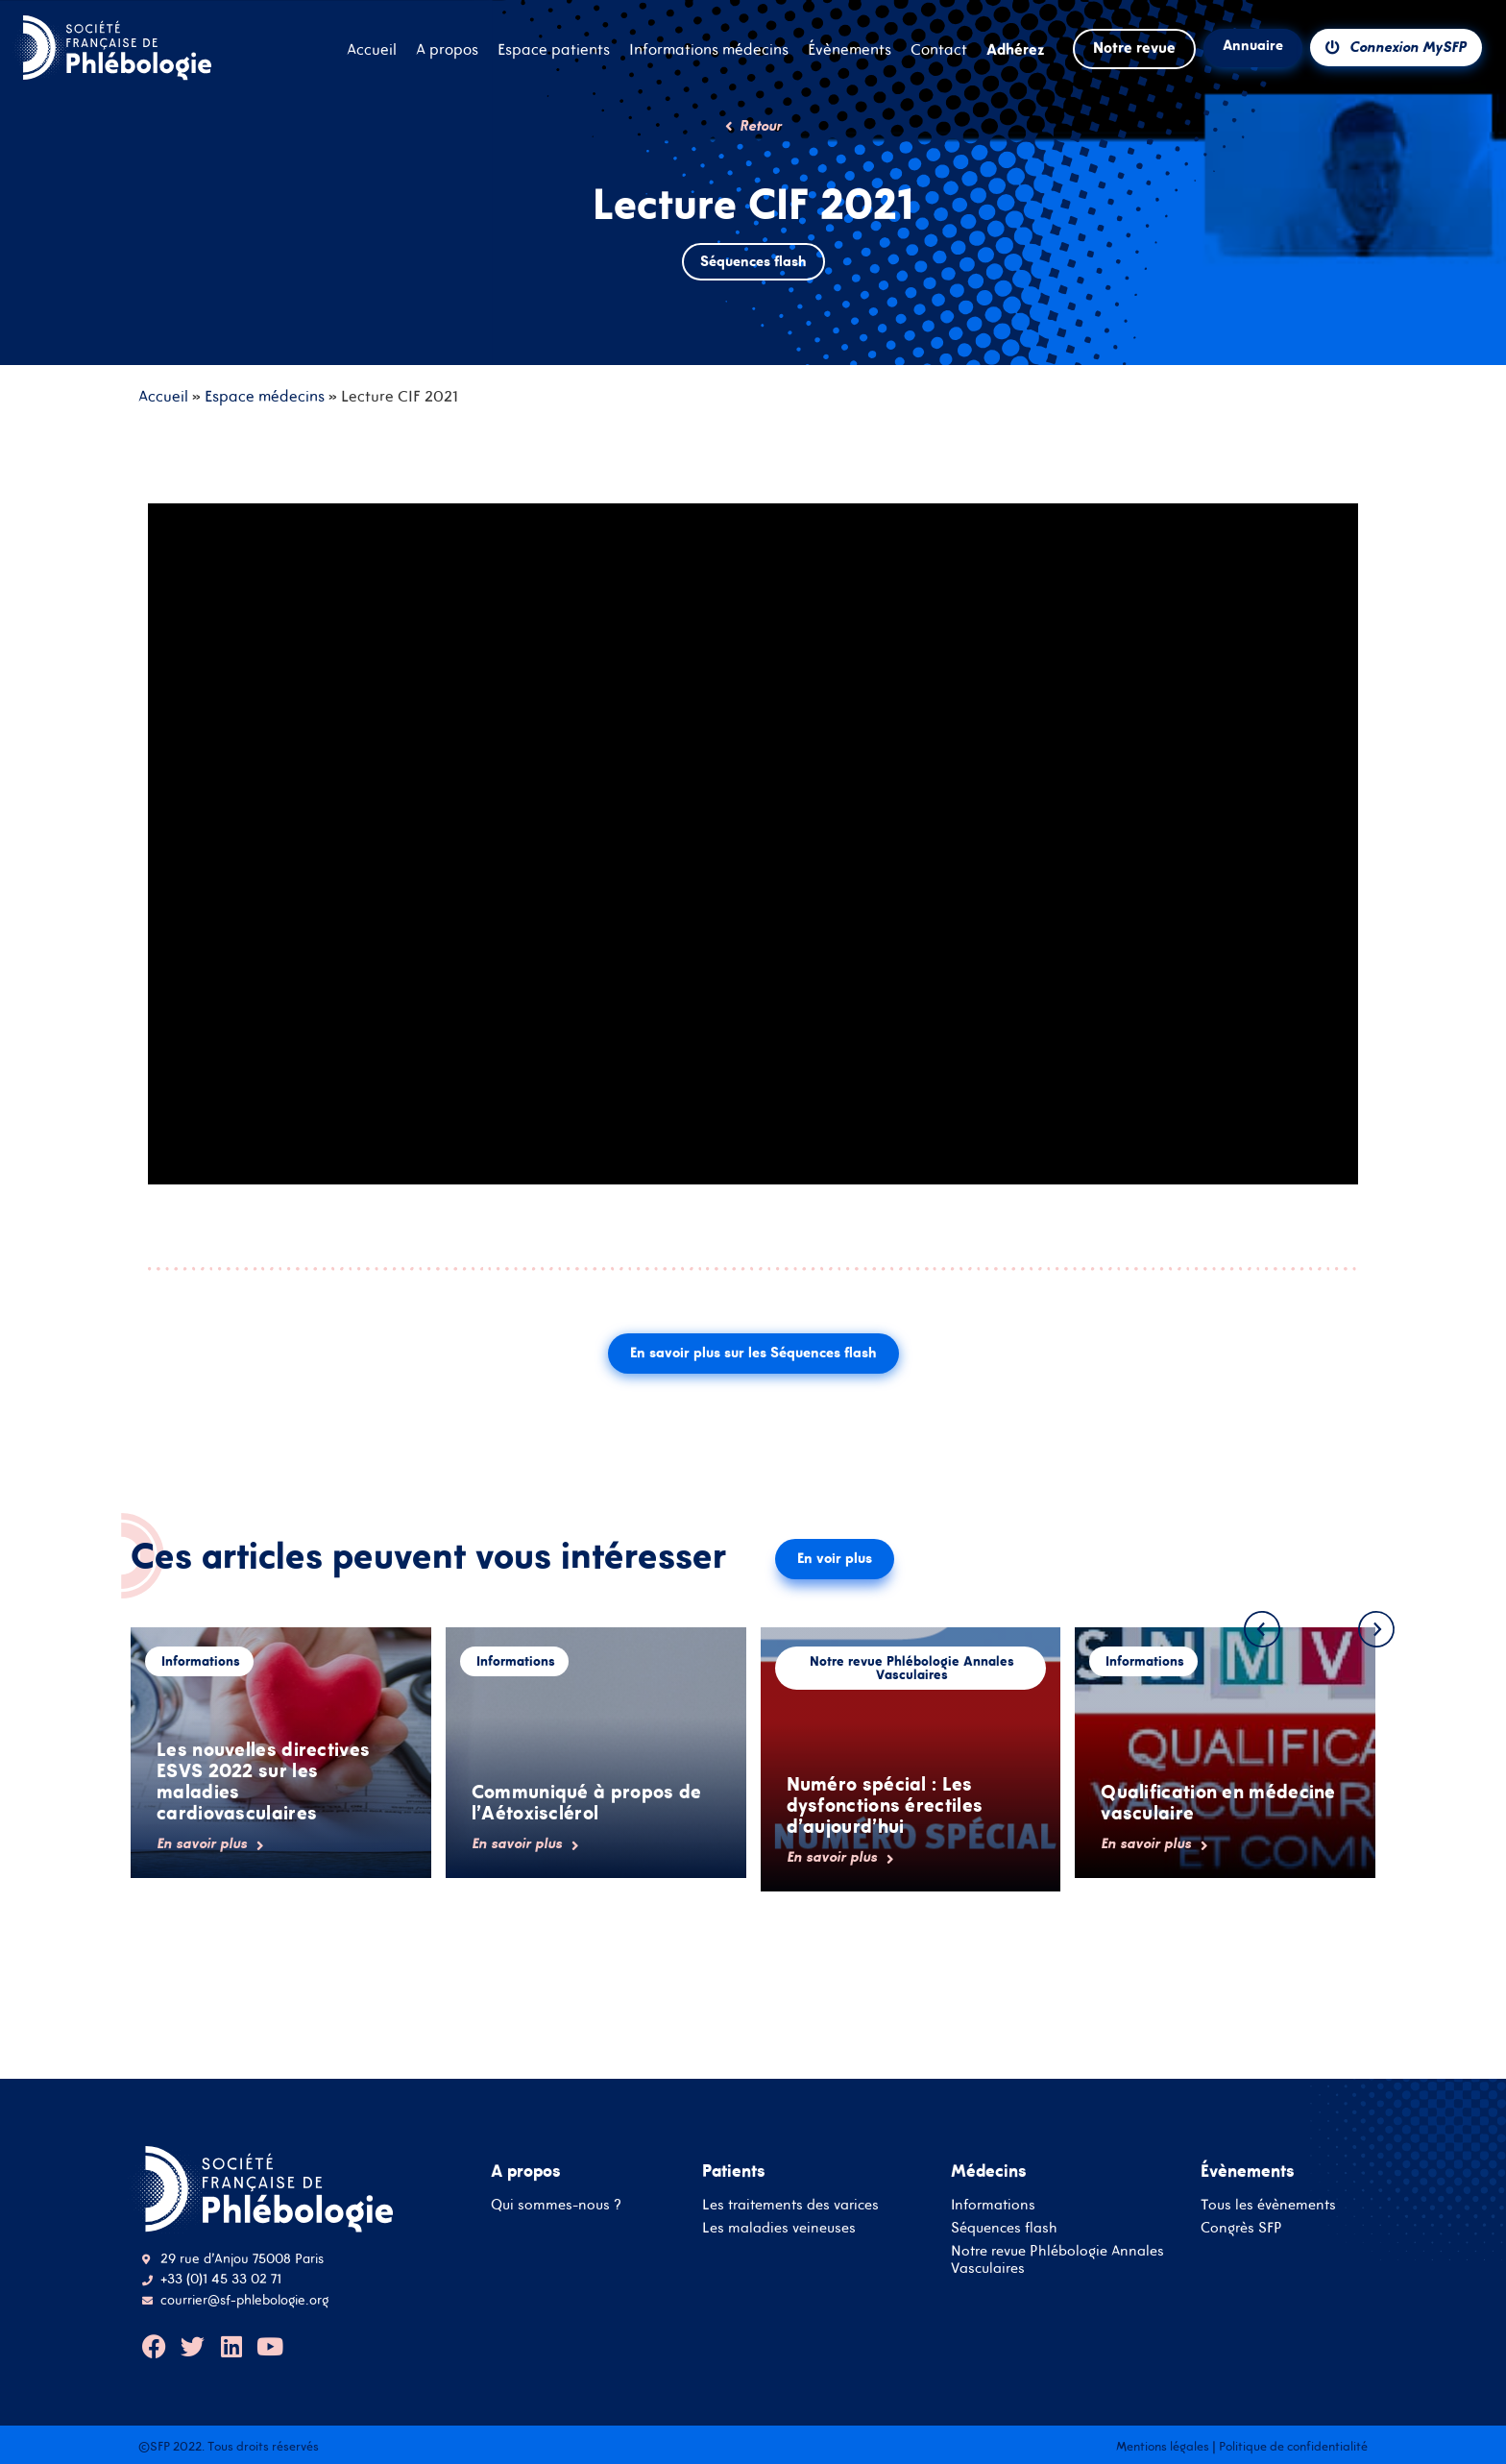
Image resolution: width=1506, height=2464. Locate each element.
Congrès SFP (1241, 2227)
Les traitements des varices (790, 2204)
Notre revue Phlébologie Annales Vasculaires (1057, 2259)
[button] (1262, 1629)
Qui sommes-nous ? (556, 2204)
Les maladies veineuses (779, 2227)
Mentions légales (1162, 2446)
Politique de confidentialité (1293, 2446)
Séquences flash (1004, 2227)
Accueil (163, 395)
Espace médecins (265, 395)
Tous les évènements (1268, 2204)
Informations (993, 2204)
